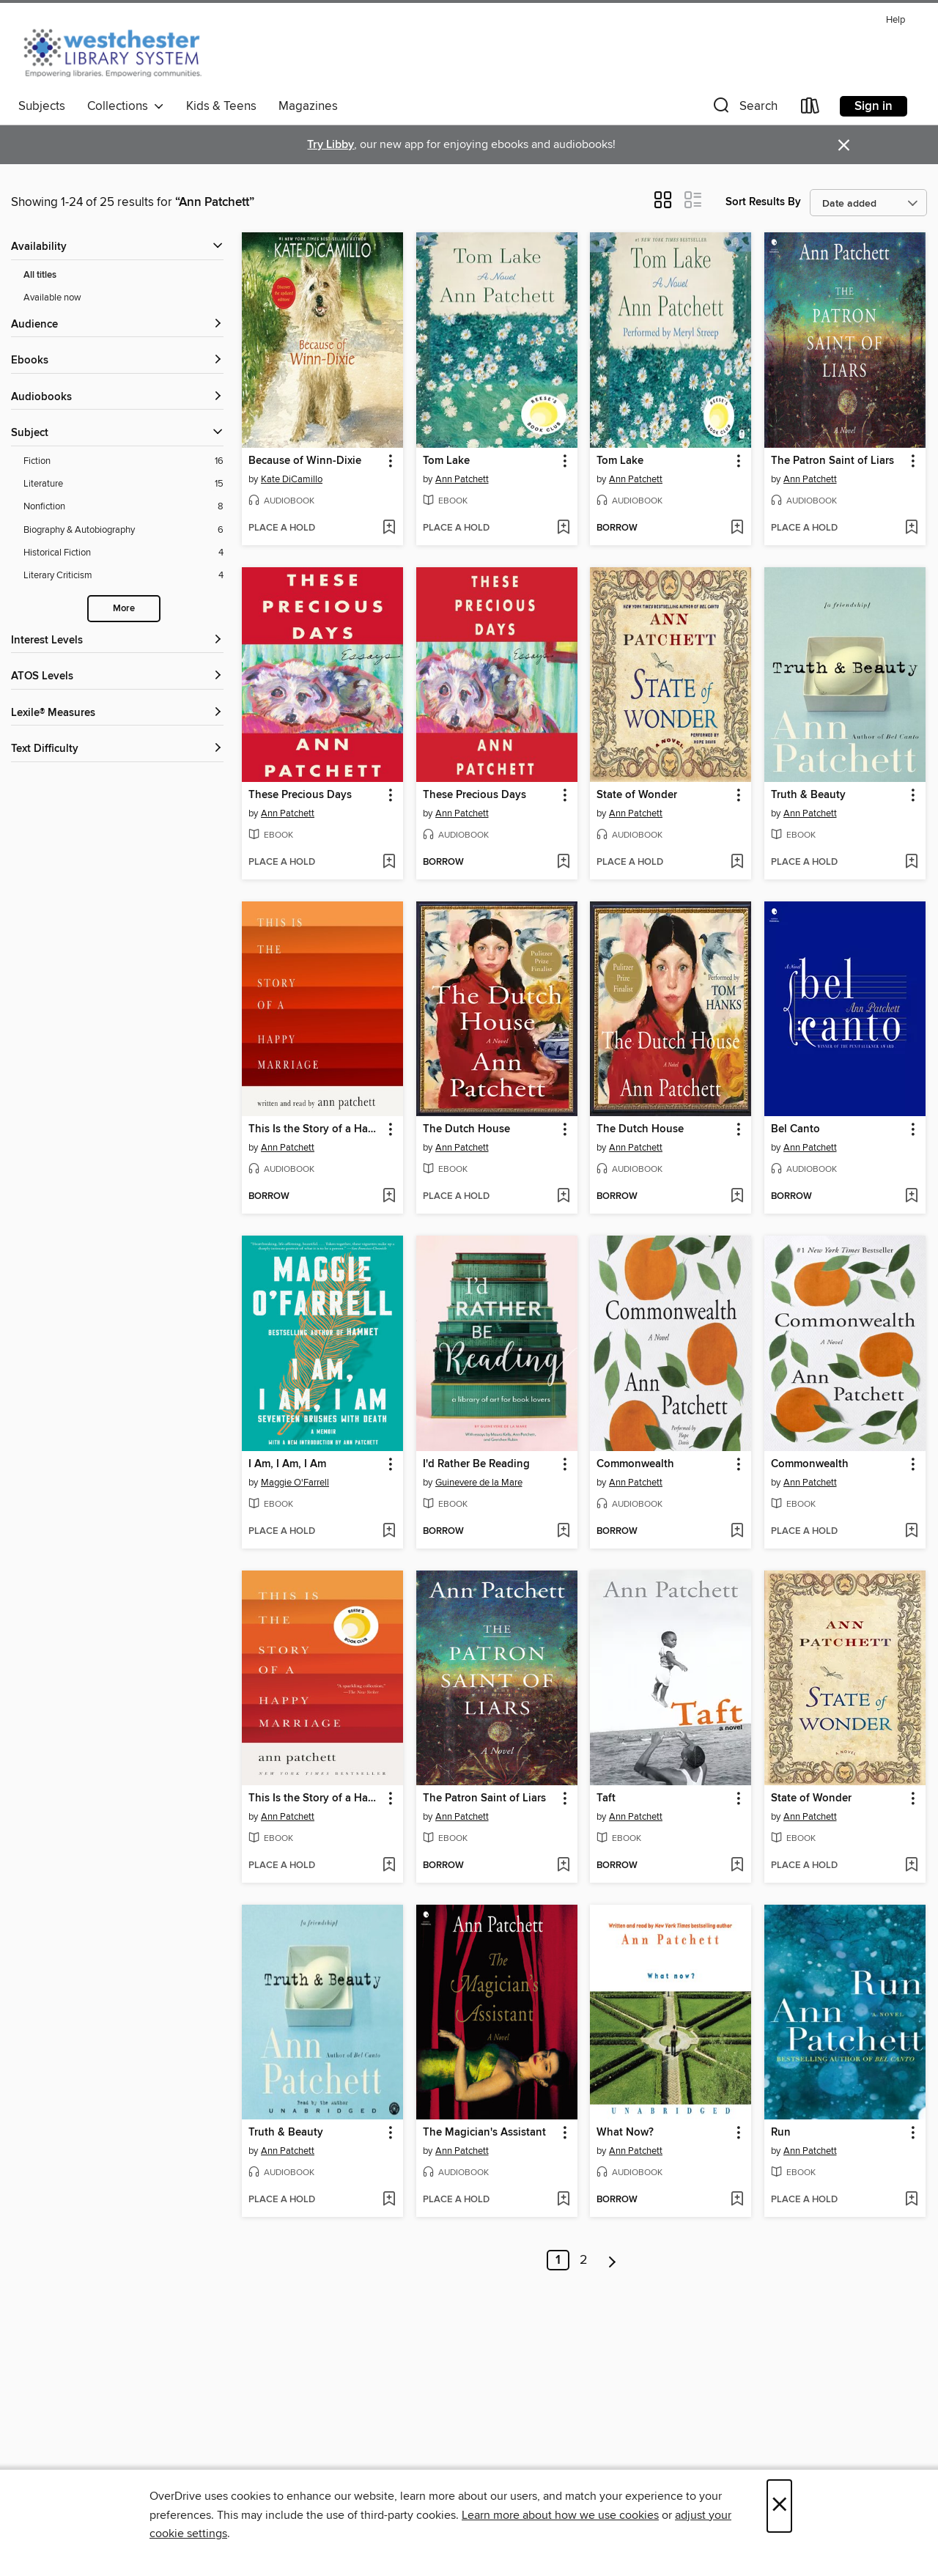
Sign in (873, 106)
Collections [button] (125, 106)
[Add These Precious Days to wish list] (389, 862)
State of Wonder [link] (637, 795)
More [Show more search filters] (124, 608)
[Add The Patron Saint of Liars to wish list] (911, 528)
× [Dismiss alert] (844, 145)
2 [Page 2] (584, 2260)
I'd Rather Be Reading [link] (476, 1464)
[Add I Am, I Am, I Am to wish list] (389, 1531)
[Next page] (612, 2260)
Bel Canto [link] (795, 1129)
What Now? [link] (625, 2132)
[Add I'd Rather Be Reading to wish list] (563, 1531)
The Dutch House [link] (466, 1129)
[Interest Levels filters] (117, 641)
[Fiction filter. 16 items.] (123, 461)
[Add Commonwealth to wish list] (737, 1531)
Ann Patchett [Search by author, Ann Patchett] (462, 479)
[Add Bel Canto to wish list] (911, 1196)
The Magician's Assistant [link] (484, 2132)
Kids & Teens (221, 106)
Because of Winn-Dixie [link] (304, 461)
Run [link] (781, 2132)
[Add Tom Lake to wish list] (563, 528)
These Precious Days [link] (300, 795)
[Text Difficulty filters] (117, 749)
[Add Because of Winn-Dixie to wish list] (389, 528)
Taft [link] (606, 1798)
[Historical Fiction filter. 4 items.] (123, 553)
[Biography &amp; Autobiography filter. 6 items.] (123, 530)
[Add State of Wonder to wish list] (737, 862)
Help (895, 20)
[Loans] (810, 109)
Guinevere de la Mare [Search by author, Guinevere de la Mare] (478, 1482)
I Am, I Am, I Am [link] (287, 1464)
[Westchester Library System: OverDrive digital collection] (119, 51)
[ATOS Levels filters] (117, 676)
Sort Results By (763, 202)
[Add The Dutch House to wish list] (563, 1196)
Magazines (308, 106)
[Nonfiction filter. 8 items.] (123, 506)
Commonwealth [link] (635, 1464)
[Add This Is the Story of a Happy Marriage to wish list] (389, 1196)
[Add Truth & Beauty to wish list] (911, 862)
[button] (744, 109)
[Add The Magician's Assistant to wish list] (563, 2200)
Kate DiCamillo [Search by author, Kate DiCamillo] (291, 479)
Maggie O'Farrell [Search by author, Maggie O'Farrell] (295, 1482)
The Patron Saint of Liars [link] (832, 461)
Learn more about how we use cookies (560, 2515)
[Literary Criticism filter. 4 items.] (123, 575)
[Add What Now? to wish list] (737, 2200)
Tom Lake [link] (446, 461)
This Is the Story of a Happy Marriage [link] (315, 1129)
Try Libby (330, 144)
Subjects (41, 106)
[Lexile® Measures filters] (117, 713)
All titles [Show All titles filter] (39, 275)
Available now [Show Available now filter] (52, 297)
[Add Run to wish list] (911, 2200)
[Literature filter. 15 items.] (123, 484)
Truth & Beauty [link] (808, 795)
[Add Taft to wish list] (737, 1865)
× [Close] (779, 2506)
